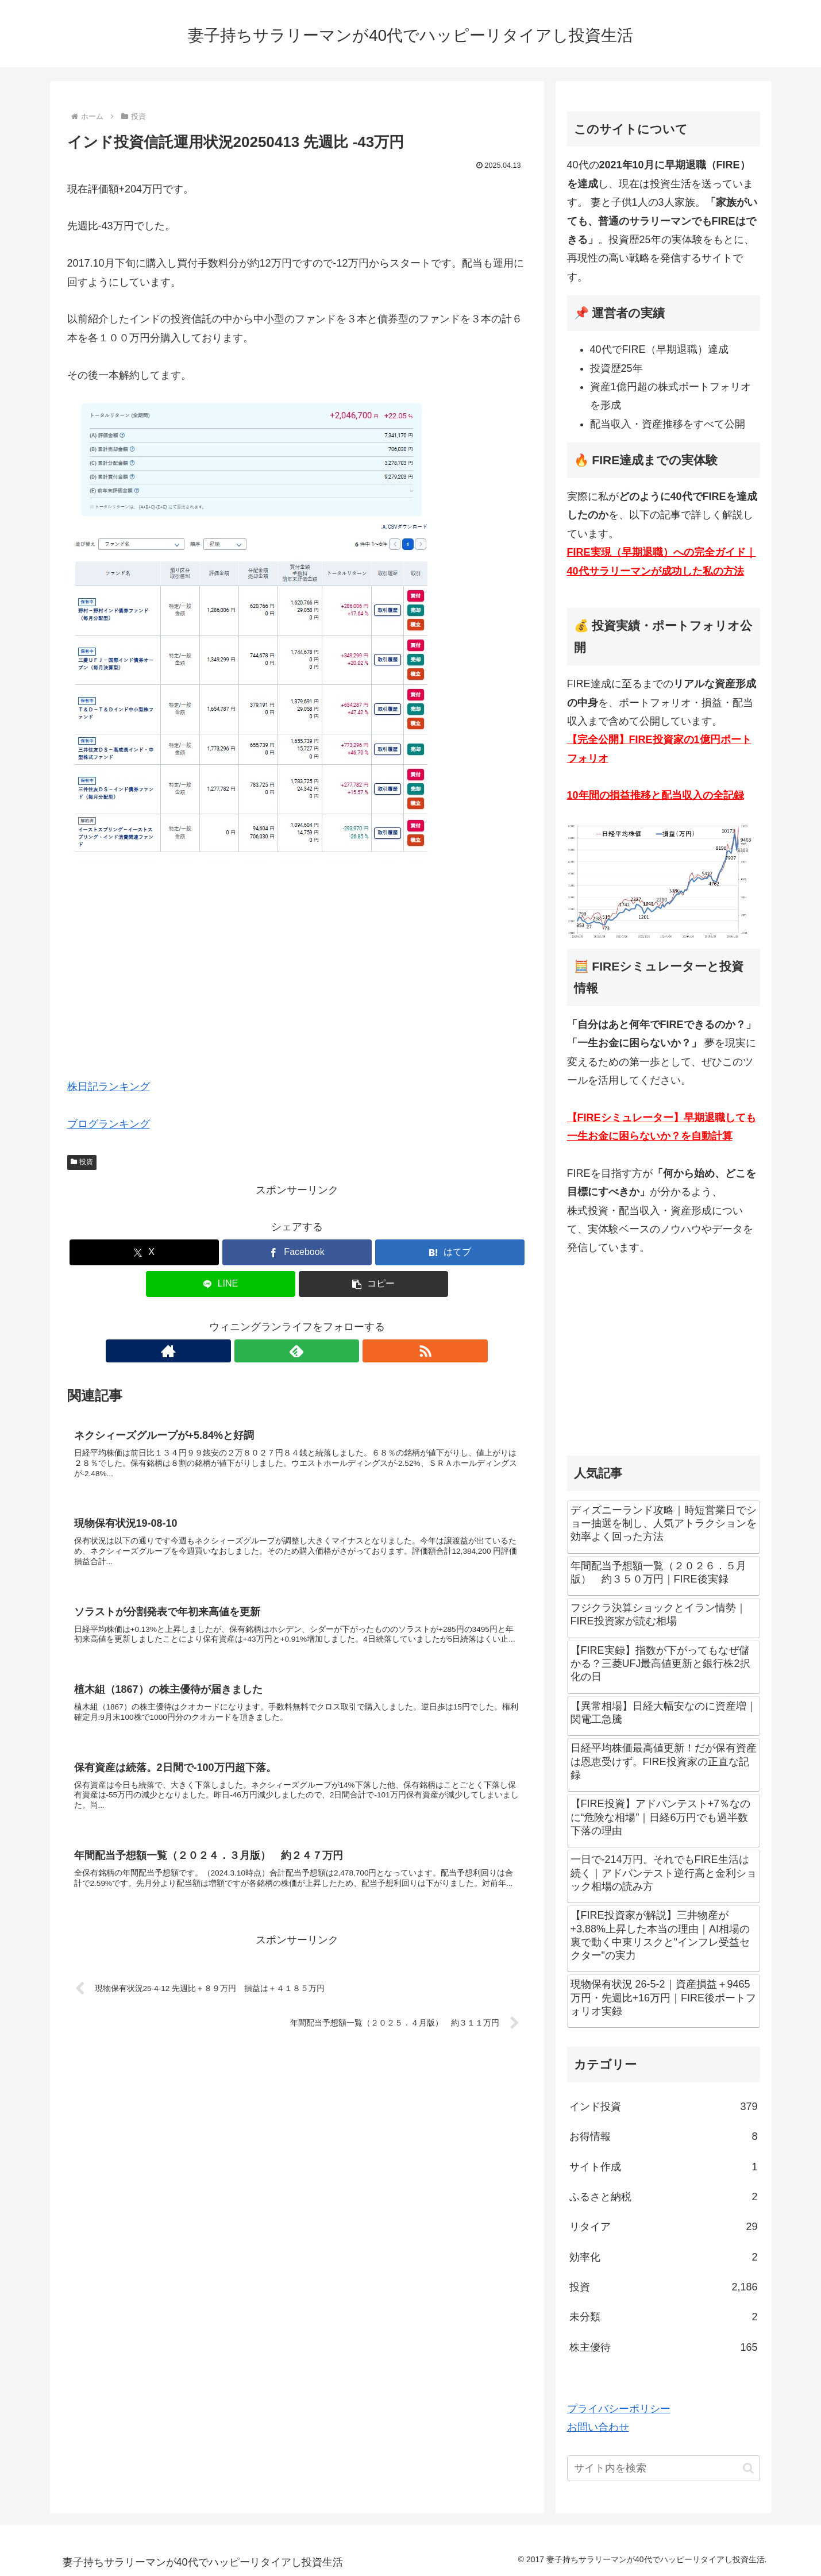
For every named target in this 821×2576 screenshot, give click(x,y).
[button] (373, 1284)
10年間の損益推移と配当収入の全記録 (655, 795)
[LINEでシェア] (220, 1284)
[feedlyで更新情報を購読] (297, 1350)
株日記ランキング (108, 1086)
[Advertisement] (297, 978)
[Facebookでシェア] (297, 1252)
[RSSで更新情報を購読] (323, 1350)
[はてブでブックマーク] (450, 1252)
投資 (82, 1162)
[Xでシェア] (144, 1252)
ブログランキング (108, 1124)
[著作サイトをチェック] (270, 1350)
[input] (663, 2468)
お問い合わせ (598, 2427)
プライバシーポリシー (618, 2409)
